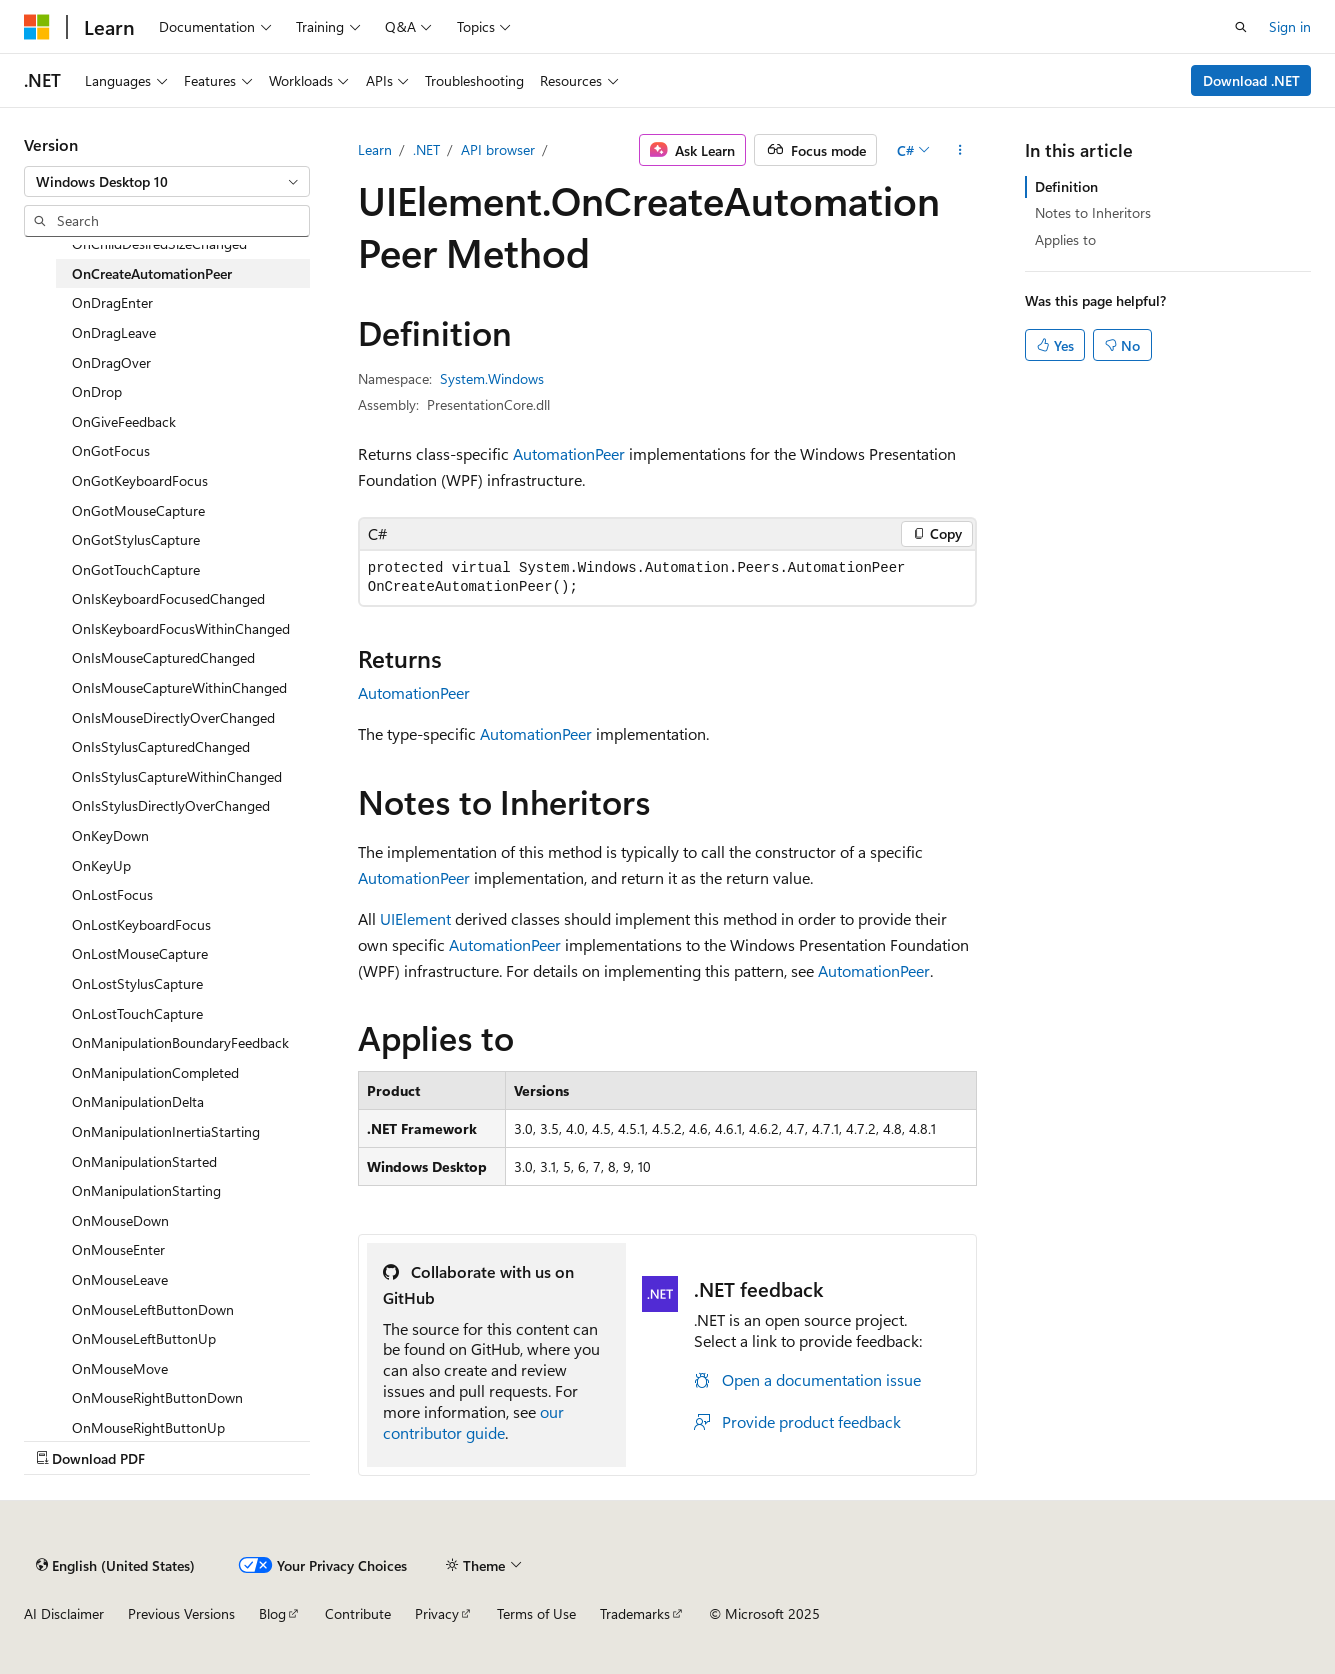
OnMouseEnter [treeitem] (118, 1249)
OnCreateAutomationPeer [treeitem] (152, 273)
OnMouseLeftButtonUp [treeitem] (144, 1338)
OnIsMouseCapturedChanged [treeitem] (163, 657)
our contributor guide (473, 1422)
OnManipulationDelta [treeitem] (138, 1101)
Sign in (1290, 26)
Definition (1066, 186)
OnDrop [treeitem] (97, 391)
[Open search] (1241, 27)
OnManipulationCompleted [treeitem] (155, 1072)
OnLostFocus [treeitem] (112, 894)
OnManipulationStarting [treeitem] (146, 1190)
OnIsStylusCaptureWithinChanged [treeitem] (177, 776)
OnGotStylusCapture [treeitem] (136, 539)
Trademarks (635, 1613)
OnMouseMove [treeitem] (120, 1368)
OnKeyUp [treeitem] (101, 865)
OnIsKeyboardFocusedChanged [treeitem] (168, 598)
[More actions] (959, 150)
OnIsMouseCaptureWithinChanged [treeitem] (179, 687)
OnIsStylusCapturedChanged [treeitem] (161, 746)
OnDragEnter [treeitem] (112, 302)
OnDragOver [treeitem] (111, 362)
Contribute (358, 1613)
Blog (272, 1613)
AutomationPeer (569, 453)
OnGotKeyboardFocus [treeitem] (140, 480)
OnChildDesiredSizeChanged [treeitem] (159, 243)
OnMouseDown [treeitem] (120, 1220)
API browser (498, 149)
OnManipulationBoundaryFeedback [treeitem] (180, 1042)
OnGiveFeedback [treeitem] (124, 421)
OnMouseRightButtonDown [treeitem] (157, 1397)
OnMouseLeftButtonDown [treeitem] (153, 1309)
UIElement (415, 918)
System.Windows (492, 378)
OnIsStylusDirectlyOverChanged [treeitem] (171, 805)
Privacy (437, 1613)
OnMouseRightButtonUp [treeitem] (148, 1427)
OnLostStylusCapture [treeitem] (137, 983)
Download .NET (1251, 80)
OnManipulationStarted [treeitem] (144, 1161)
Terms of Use (536, 1613)
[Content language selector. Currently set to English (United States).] (115, 1565)
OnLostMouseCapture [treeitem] (140, 953)
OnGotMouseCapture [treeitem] (138, 510)
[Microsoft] (37, 27)
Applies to (1065, 239)
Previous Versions (181, 1613)
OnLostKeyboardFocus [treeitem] (141, 924)
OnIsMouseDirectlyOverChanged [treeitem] (173, 717)
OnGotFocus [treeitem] (111, 450)
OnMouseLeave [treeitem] (120, 1279)
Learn (375, 149)
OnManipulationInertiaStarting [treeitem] (166, 1131)
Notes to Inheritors (1093, 212)
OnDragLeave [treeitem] (114, 332)
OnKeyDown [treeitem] (110, 835)
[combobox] (167, 182)
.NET (426, 149)
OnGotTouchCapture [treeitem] (136, 569)
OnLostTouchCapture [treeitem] (137, 1013)
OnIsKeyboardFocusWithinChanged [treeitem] (181, 628)
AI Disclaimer (64, 1613)
